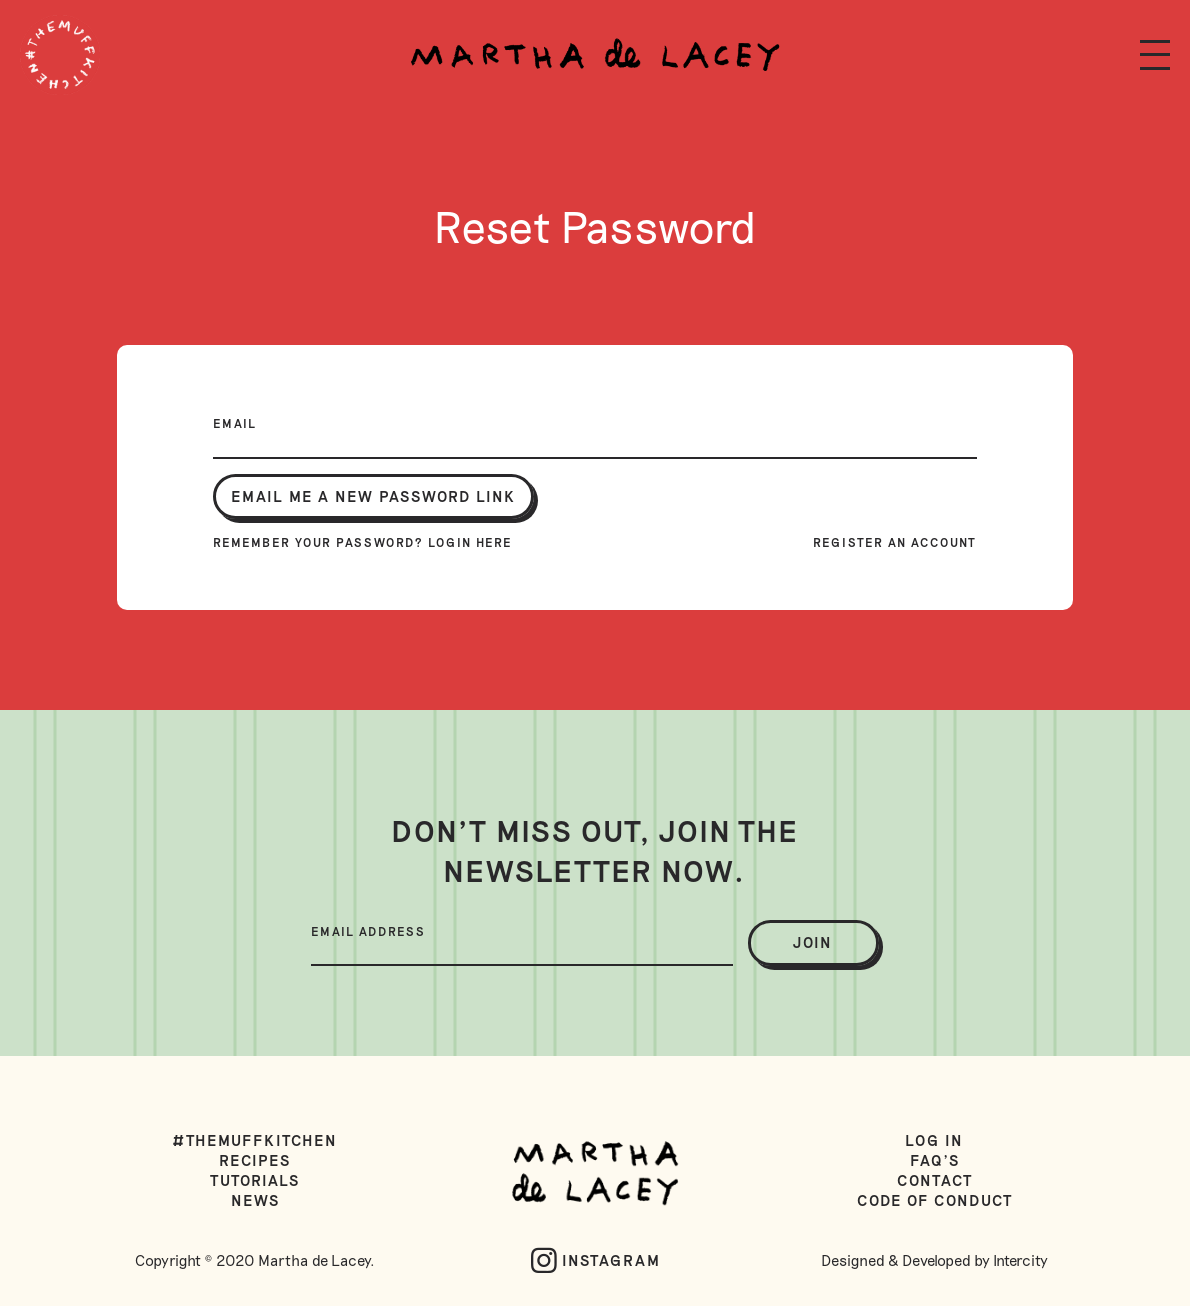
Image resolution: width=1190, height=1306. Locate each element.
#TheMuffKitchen (255, 1140)
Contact (935, 1180)
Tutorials (255, 1180)
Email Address (368, 931)
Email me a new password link (373, 496)
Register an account (895, 542)
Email (235, 423)
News (255, 1200)
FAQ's (935, 1160)
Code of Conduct (935, 1200)
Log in (934, 1140)
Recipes (255, 1160)
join (813, 942)
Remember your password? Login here (362, 542)
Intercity (1020, 1260)
